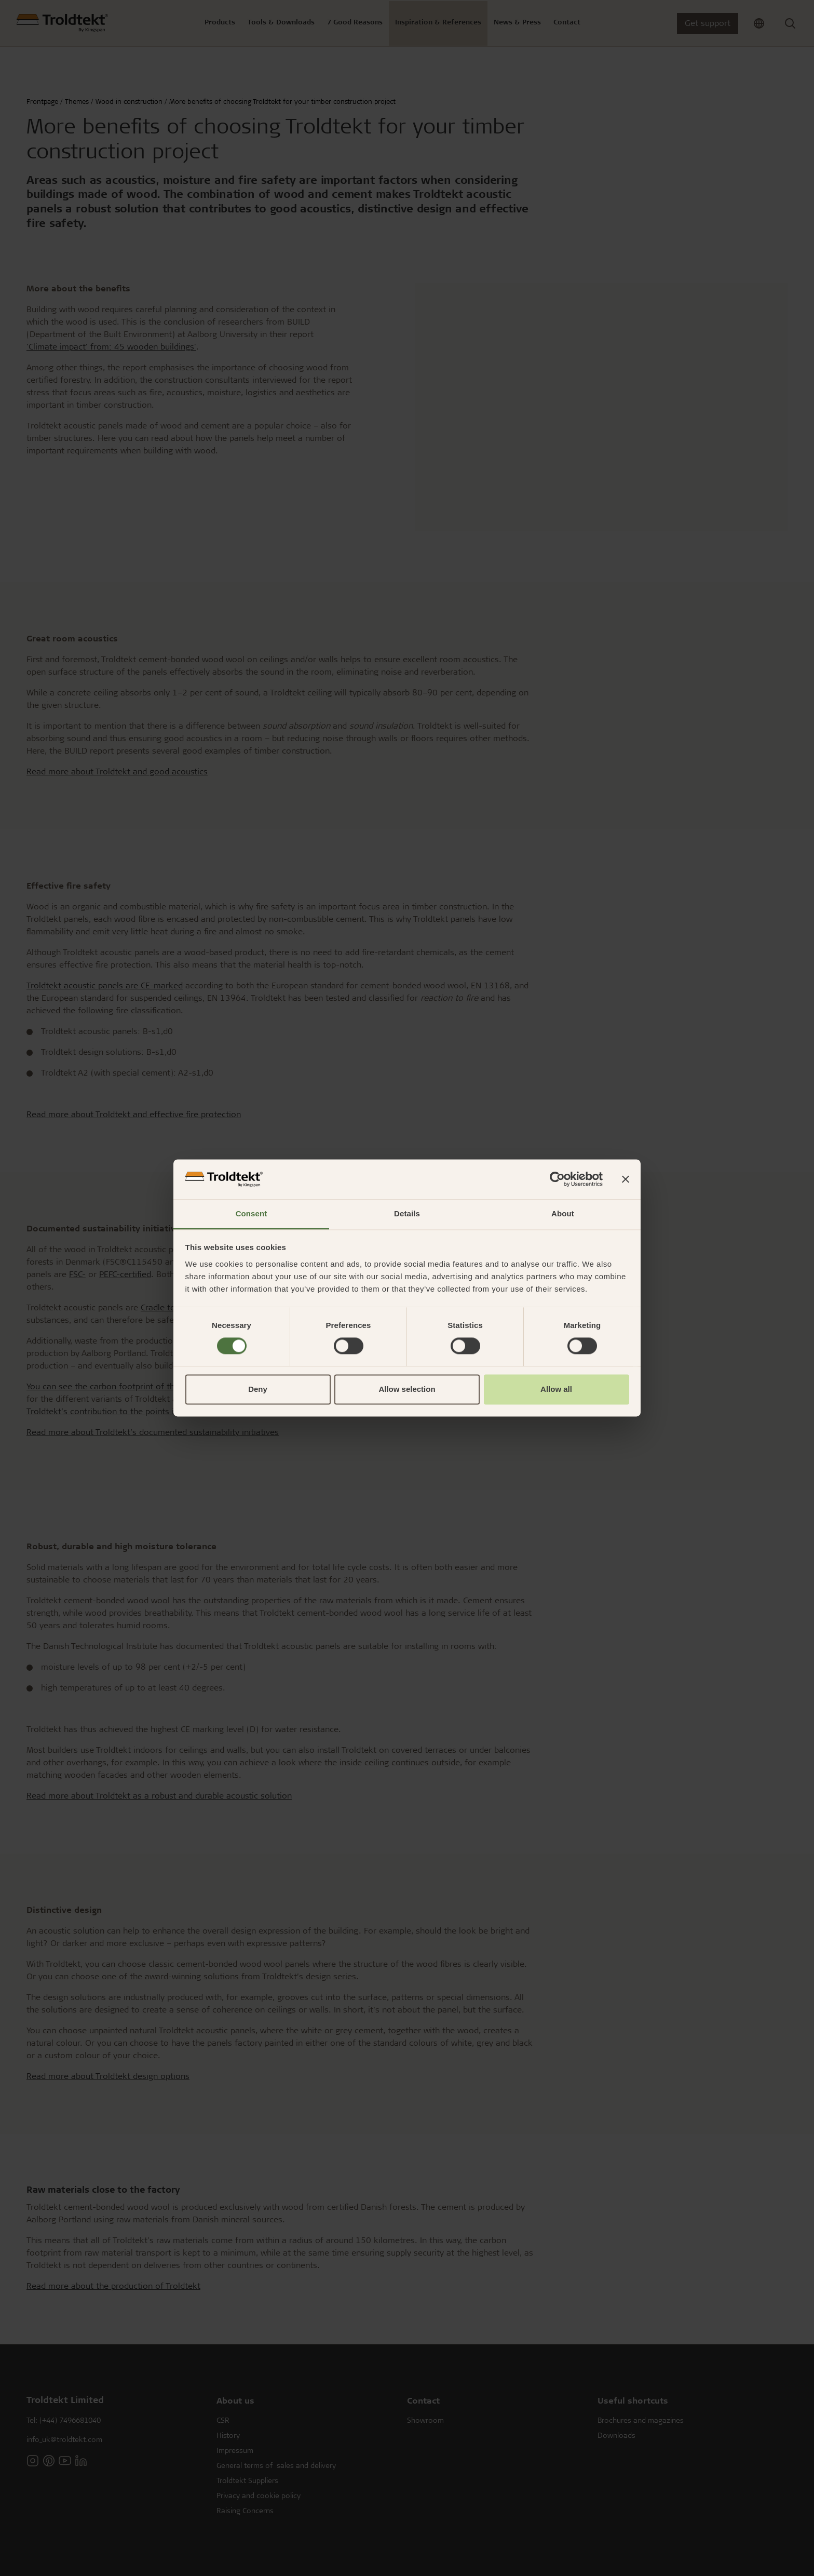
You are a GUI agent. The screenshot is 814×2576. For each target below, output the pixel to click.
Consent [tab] (251, 1213)
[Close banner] (625, 1179)
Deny (257, 1389)
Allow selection (406, 1389)
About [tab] (562, 1213)
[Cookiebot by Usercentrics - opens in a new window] (557, 1179)
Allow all (556, 1389)
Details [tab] (407, 1213)
